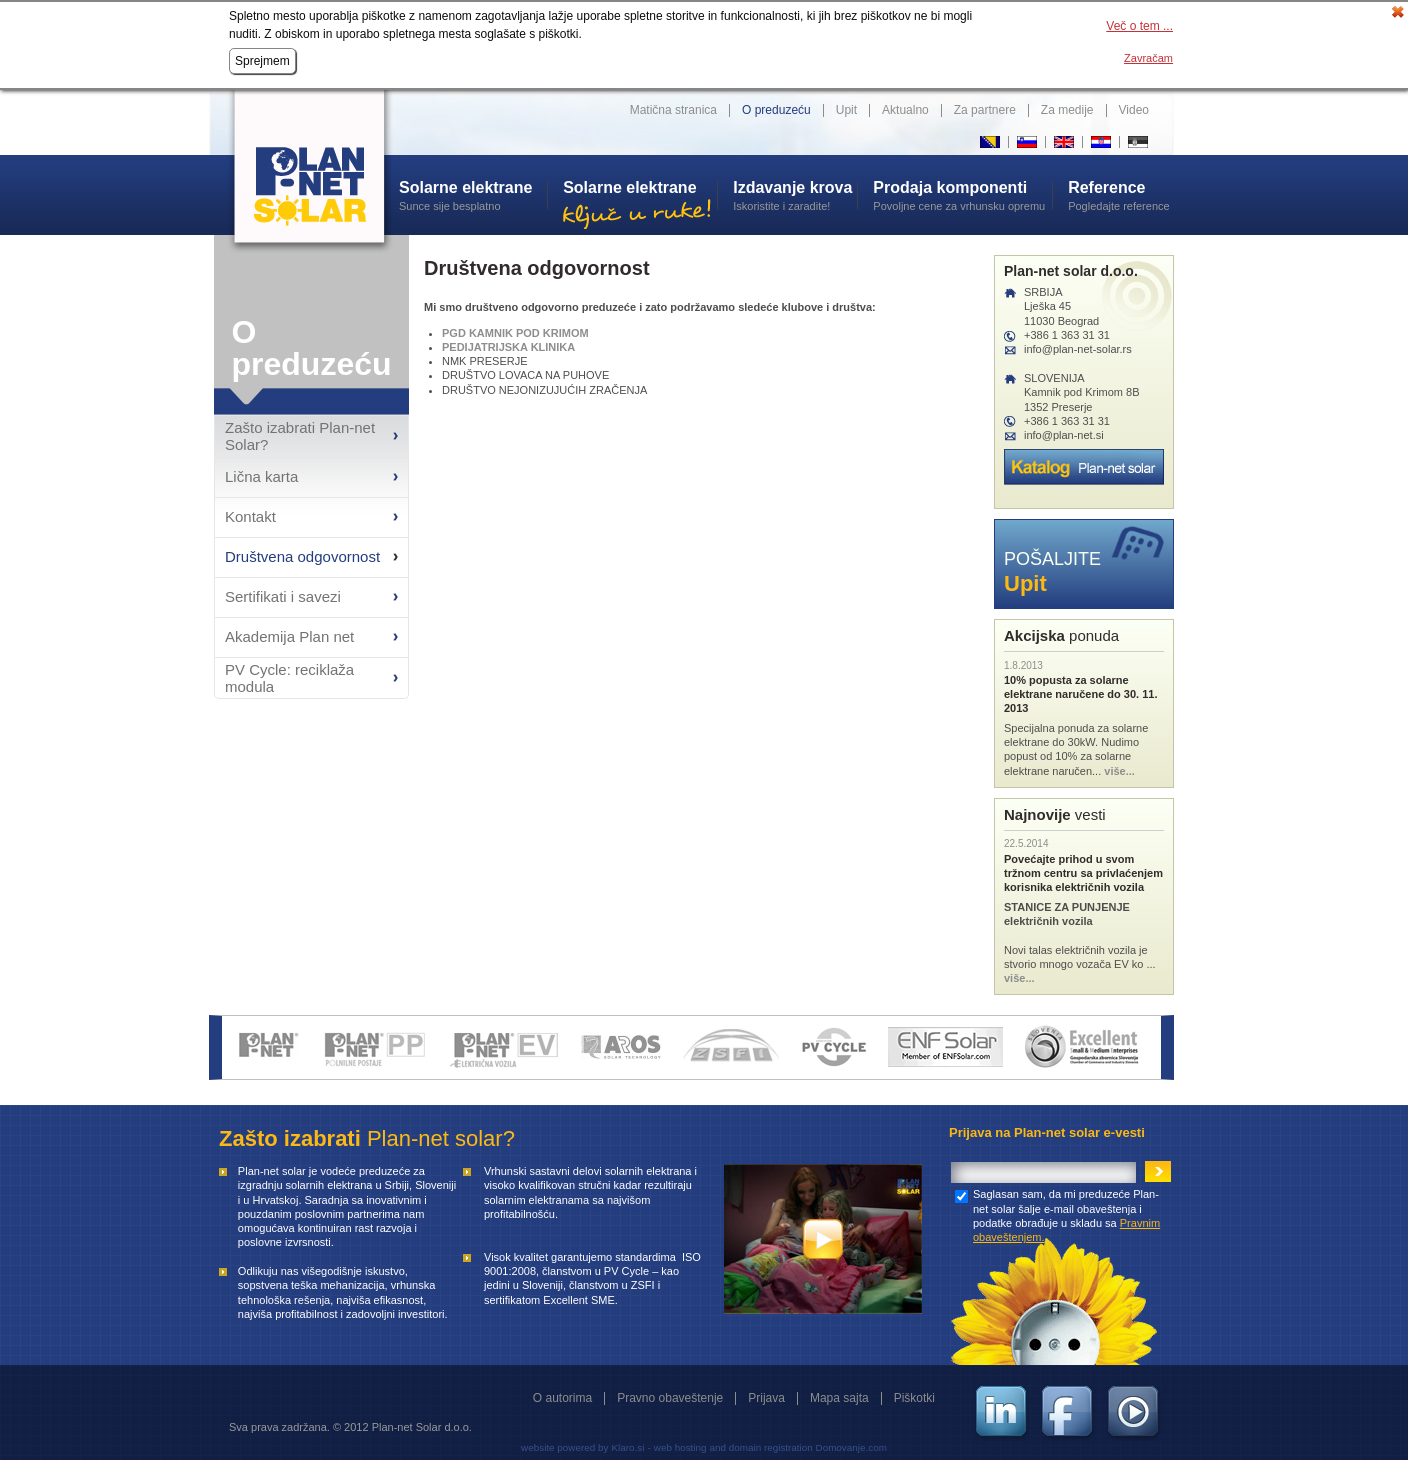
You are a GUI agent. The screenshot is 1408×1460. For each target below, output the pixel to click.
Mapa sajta (839, 1398)
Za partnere (985, 110)
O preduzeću (776, 110)
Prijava (766, 1398)
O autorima (562, 1398)
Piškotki (914, 1398)
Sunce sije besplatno (473, 195)
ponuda (1061, 635)
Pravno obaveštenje (670, 1398)
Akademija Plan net (289, 636)
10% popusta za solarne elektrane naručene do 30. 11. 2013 (1080, 694)
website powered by (564, 1447)
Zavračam (1148, 58)
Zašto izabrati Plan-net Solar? (300, 436)
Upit (846, 110)
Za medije (1067, 110)
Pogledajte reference (1121, 195)
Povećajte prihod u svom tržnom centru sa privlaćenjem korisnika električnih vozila (1083, 873)
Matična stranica (673, 110)
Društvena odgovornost (302, 556)
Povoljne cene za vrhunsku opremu (962, 195)
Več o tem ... (1139, 26)
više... (1119, 771)
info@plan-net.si (1064, 435)
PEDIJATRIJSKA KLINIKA (508, 347)
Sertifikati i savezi (283, 596)
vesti (1055, 814)
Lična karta (261, 476)
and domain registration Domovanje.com (798, 1447)
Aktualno (905, 110)
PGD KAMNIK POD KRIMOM (515, 333)
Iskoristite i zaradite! (795, 195)
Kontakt (250, 516)
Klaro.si (627, 1447)
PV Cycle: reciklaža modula (289, 678)
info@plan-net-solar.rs (1078, 349)
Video (1134, 110)
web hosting (680, 1447)
